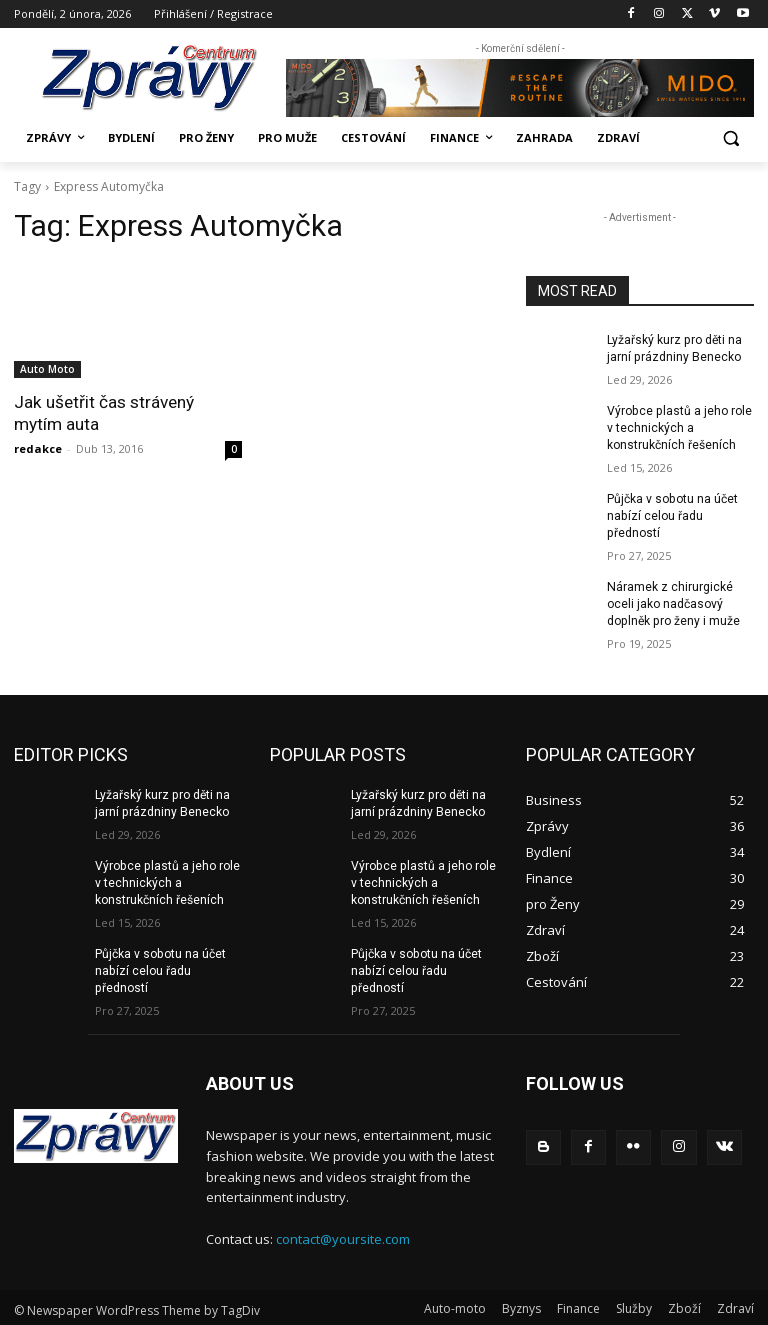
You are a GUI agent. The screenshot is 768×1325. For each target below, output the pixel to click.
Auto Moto (47, 369)
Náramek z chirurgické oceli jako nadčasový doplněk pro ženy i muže (672, 602)
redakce (38, 448)
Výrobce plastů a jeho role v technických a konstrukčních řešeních (678, 427)
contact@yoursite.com (343, 1235)
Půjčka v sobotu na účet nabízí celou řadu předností (672, 515)
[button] (730, 138)
